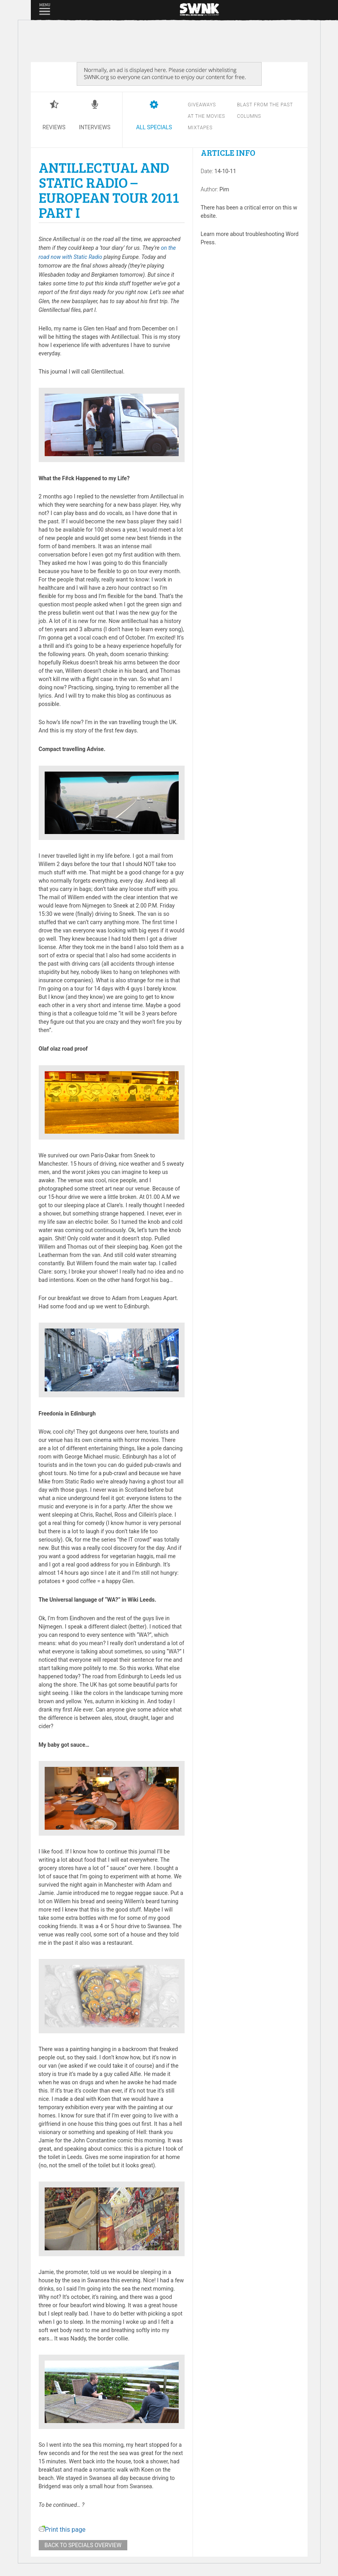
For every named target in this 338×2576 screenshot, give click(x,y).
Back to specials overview (83, 2545)
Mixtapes (200, 127)
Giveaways (202, 105)
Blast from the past (265, 105)
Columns (249, 116)
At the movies (206, 116)
